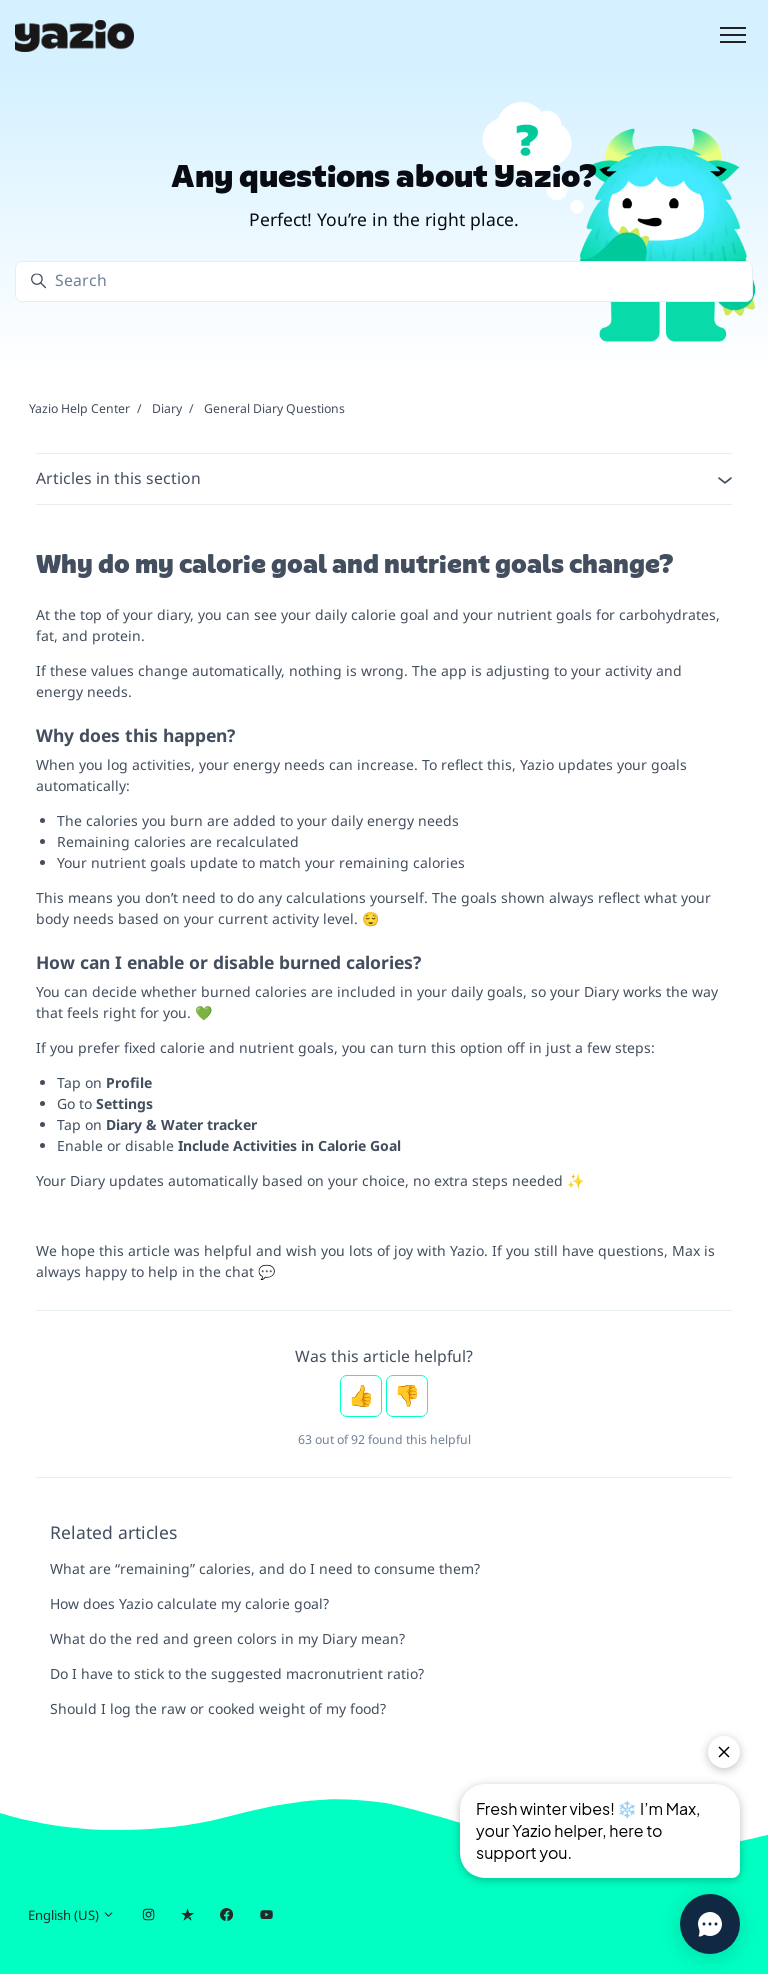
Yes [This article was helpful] (361, 1396)
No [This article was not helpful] (407, 1396)
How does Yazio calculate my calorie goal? (189, 1603)
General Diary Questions (274, 408)
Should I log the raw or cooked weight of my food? (218, 1708)
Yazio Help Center (79, 408)
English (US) (71, 1915)
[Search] (384, 281)
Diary (167, 408)
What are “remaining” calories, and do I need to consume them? (265, 1568)
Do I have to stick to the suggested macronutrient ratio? (237, 1673)
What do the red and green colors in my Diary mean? (227, 1638)
